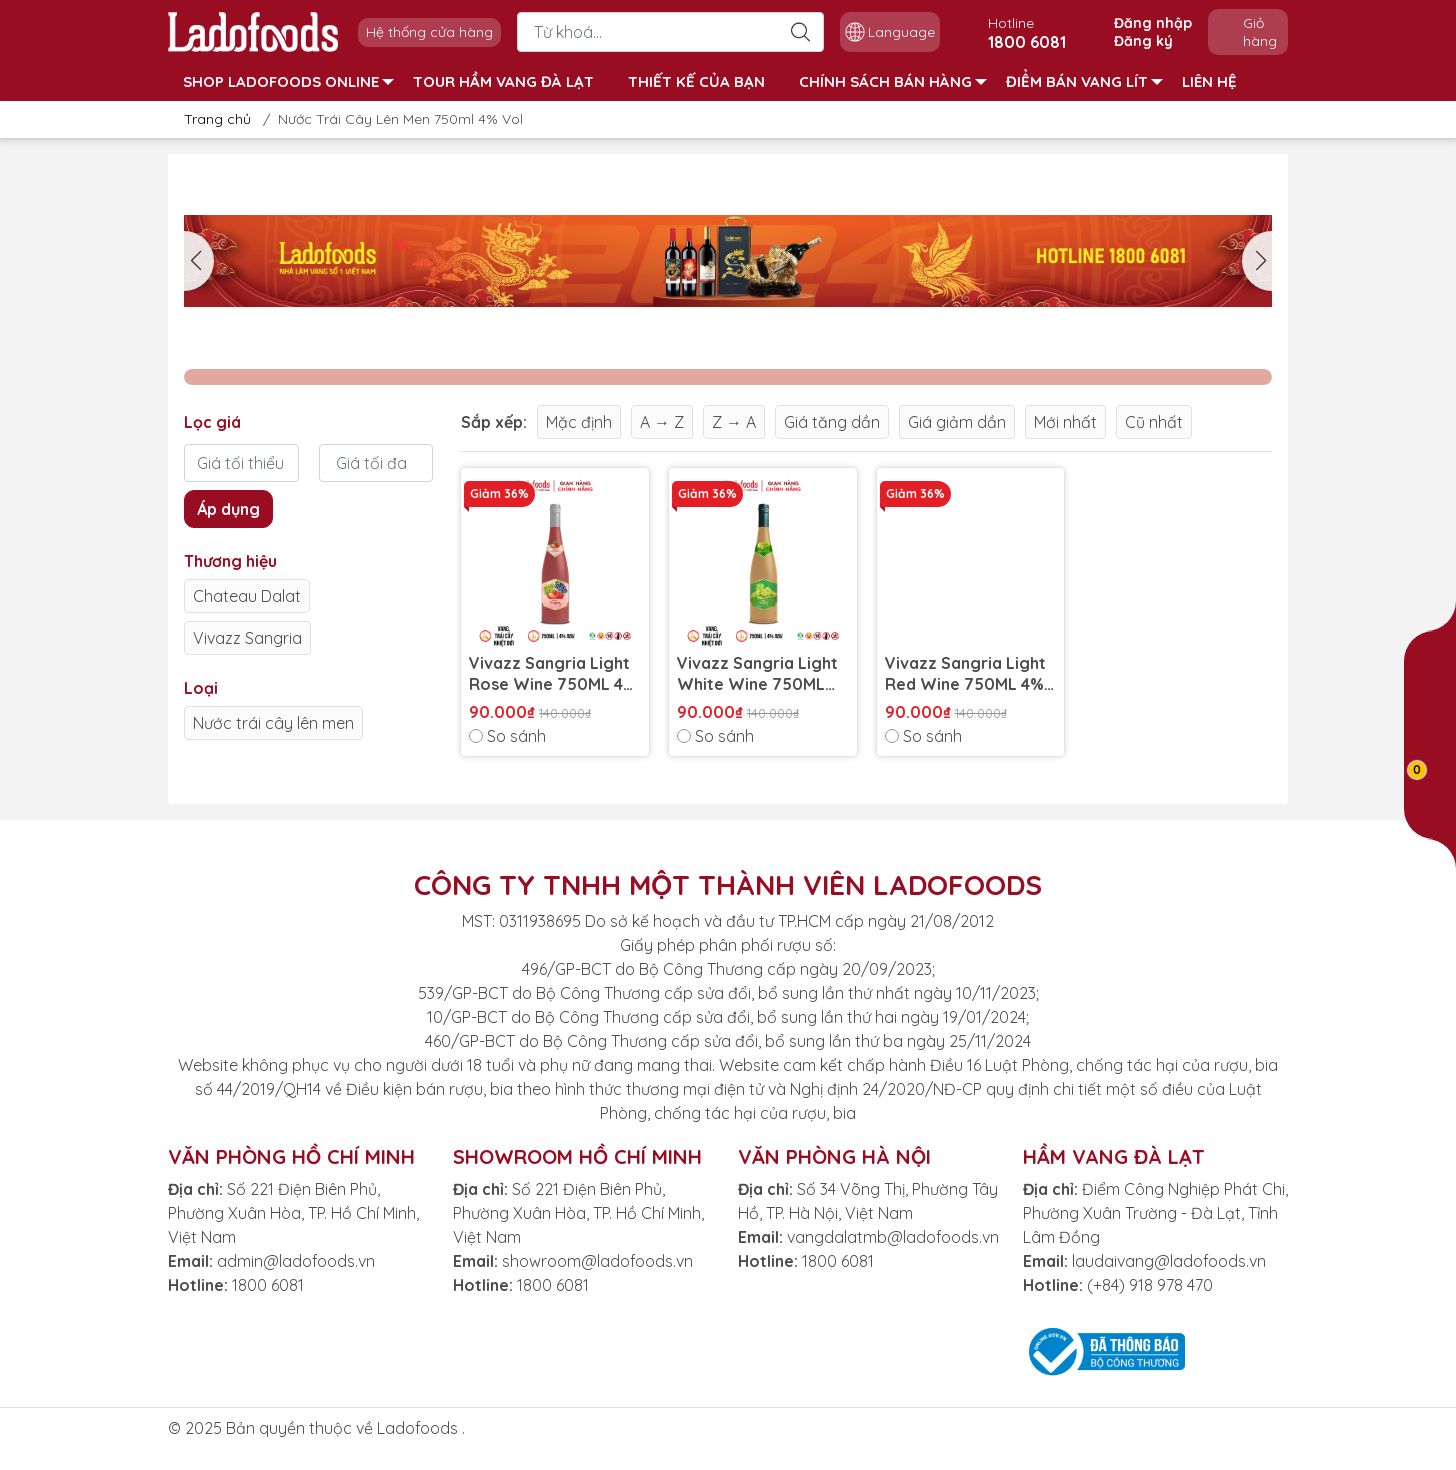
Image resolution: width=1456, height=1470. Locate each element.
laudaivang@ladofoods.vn (1169, 1261)
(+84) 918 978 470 (1150, 1285)
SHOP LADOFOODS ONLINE (288, 81)
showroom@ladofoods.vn (597, 1261)
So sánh (507, 736)
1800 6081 (268, 1285)
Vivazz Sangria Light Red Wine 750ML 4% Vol (965, 674)
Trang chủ (211, 119)
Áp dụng (228, 509)
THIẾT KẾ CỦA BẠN (696, 81)
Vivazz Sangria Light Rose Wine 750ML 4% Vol (553, 674)
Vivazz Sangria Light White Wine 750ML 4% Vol (757, 674)
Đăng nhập (1153, 23)
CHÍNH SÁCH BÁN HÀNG (893, 81)
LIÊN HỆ (1209, 81)
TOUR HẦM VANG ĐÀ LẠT (503, 81)
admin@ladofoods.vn (296, 1261)
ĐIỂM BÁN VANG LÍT (1084, 81)
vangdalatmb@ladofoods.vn (893, 1237)
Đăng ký (1143, 41)
